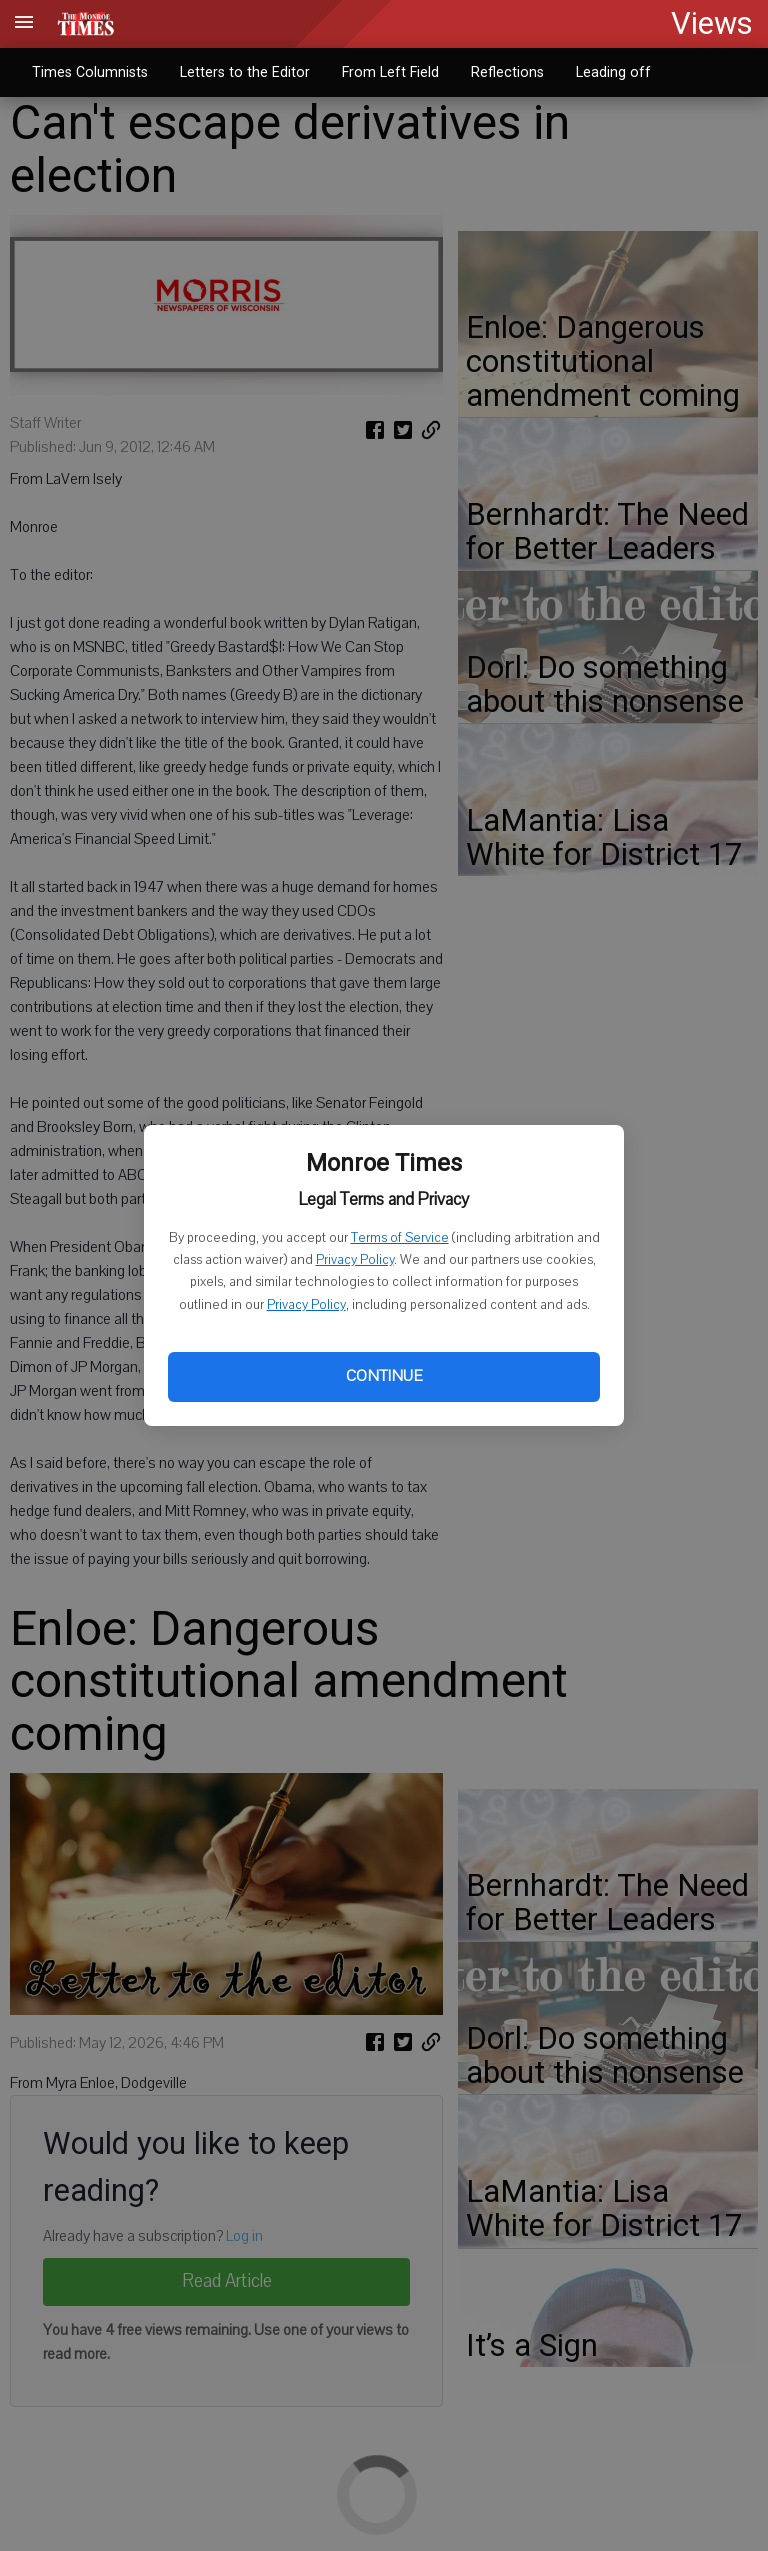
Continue (384, 1376)
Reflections (507, 72)
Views (712, 23)
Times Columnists (90, 72)
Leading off (613, 72)
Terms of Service (400, 1238)
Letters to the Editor (245, 72)
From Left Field (390, 72)
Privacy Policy (355, 1260)
